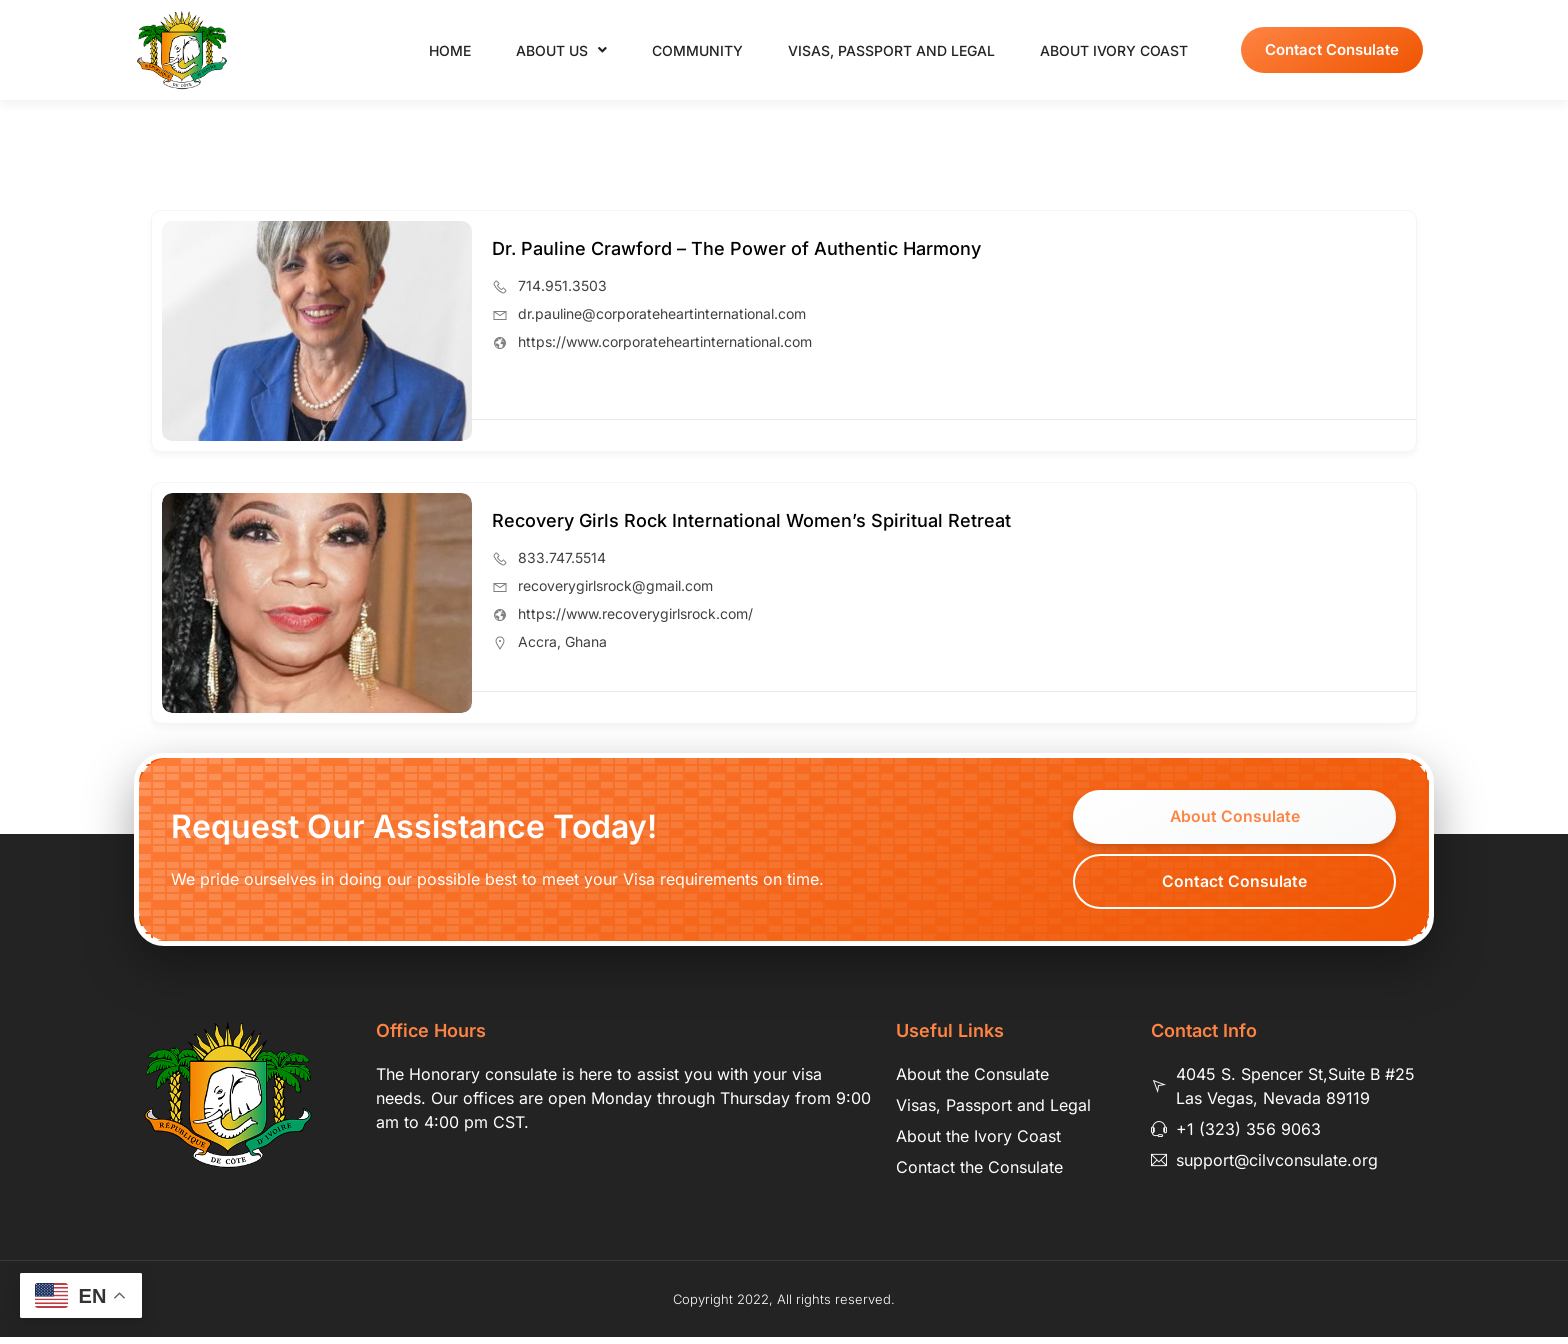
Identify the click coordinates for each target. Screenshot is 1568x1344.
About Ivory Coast (1114, 50)
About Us (561, 50)
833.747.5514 (562, 557)
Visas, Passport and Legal (891, 50)
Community (697, 50)
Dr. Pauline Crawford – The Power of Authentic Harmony (736, 248)
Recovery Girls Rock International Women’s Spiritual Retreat (751, 520)
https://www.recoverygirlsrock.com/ (635, 613)
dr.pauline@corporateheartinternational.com (662, 313)
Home (450, 50)
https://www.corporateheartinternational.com (665, 341)
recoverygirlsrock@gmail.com (615, 585)
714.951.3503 (562, 285)
